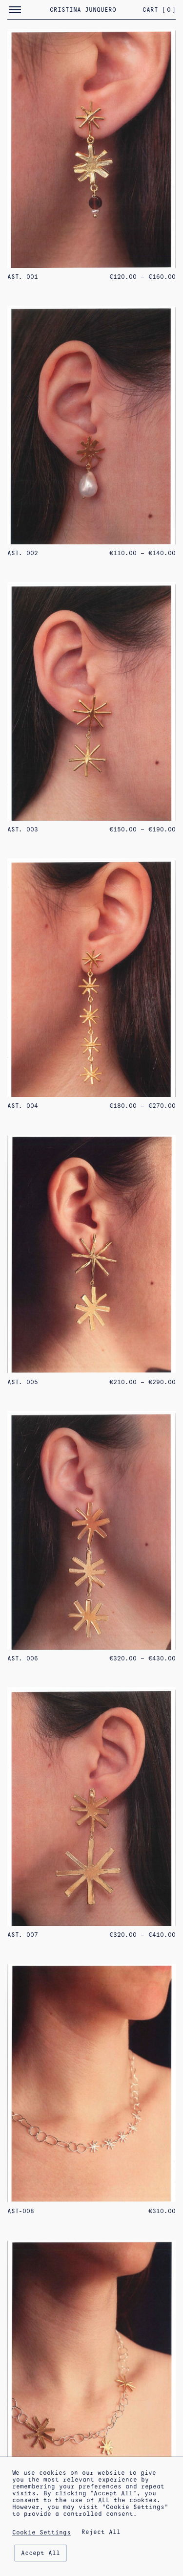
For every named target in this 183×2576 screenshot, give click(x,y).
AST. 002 (22, 553)
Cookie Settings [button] (41, 2532)
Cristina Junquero (83, 9)
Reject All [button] (101, 2532)
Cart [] (159, 9)
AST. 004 (22, 1105)
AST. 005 (22, 1382)
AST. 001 (22, 276)
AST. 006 (22, 1658)
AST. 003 (22, 829)
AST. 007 (22, 1934)
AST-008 (20, 2211)
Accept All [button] (40, 2553)
